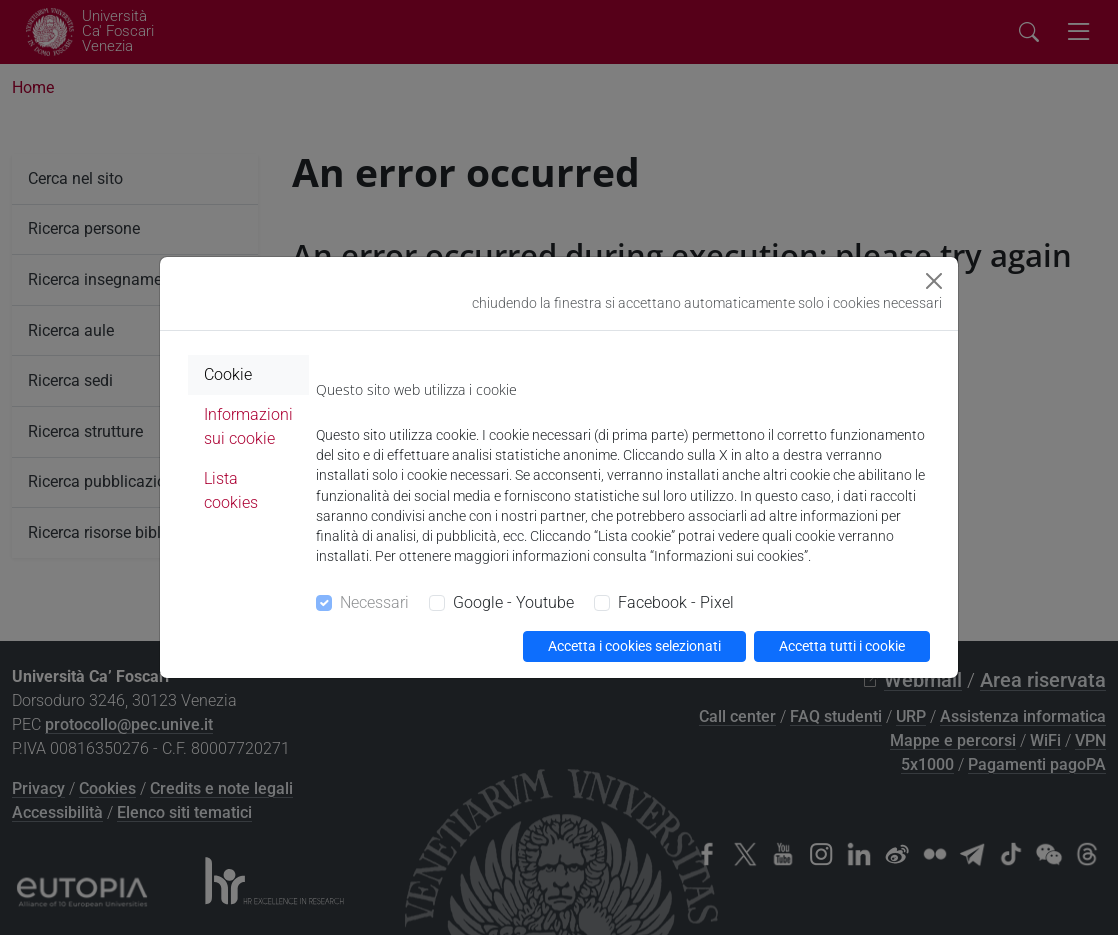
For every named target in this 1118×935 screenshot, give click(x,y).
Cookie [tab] (228, 374)
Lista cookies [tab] (231, 490)
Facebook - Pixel (676, 602)
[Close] (934, 281)
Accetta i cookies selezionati (634, 646)
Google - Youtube (513, 602)
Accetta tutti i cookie (842, 646)
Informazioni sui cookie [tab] (248, 426)
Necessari (374, 602)
